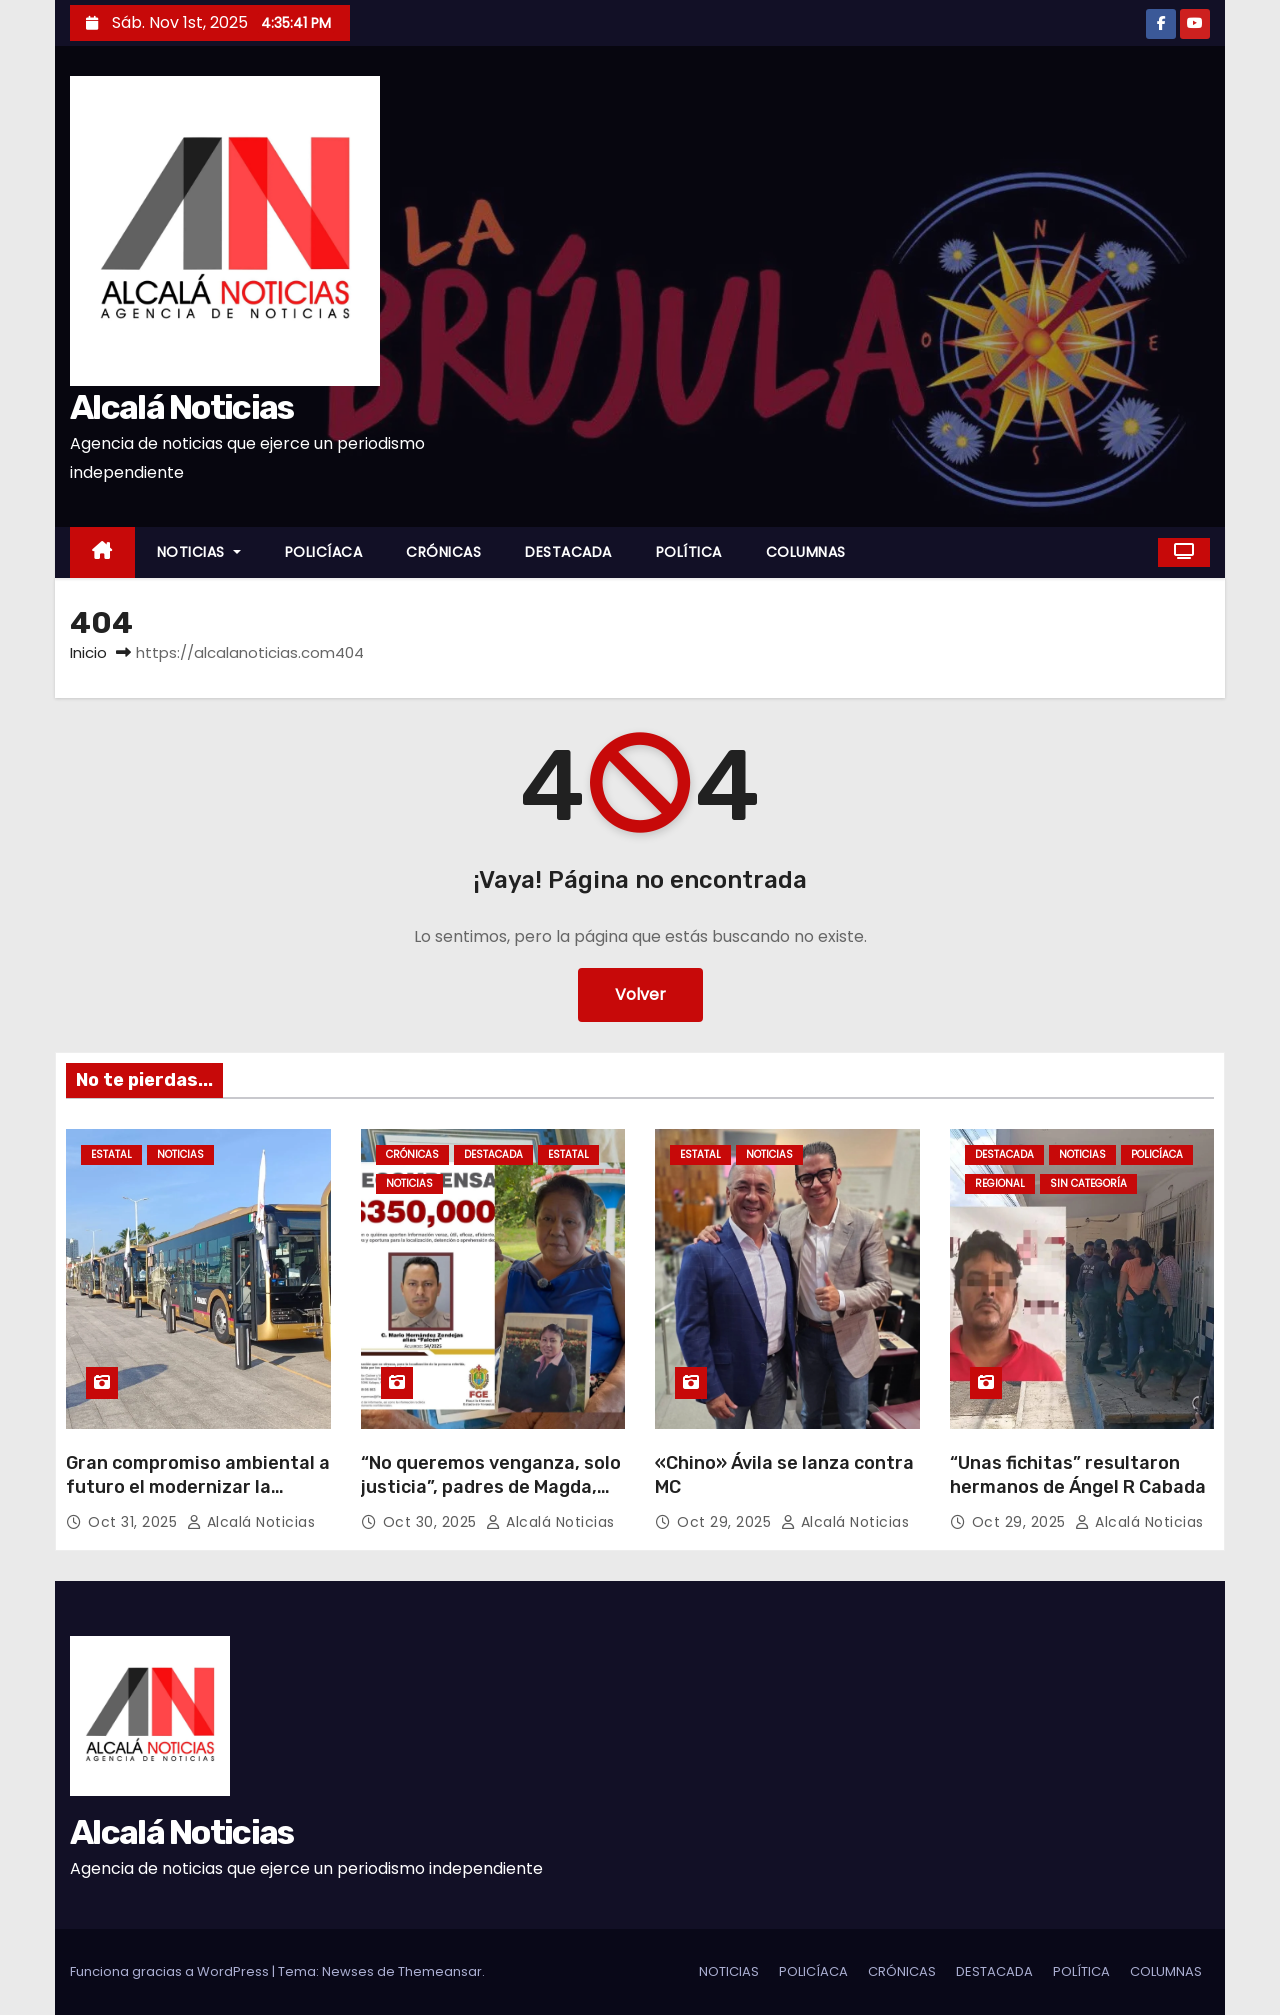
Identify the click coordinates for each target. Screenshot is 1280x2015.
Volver (640, 994)
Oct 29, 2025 (726, 1522)
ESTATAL (111, 1154)
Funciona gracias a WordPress (171, 1971)
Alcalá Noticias (182, 407)
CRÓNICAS (443, 552)
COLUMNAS (806, 552)
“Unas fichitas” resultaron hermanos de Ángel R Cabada (1078, 1475)
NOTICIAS (199, 552)
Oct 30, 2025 (432, 1522)
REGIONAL (1000, 1183)
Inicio (88, 652)
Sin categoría (1088, 1183)
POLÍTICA (689, 552)
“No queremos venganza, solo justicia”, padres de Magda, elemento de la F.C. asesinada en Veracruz (491, 1499)
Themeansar (440, 1971)
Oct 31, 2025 (135, 1522)
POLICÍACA (324, 552)
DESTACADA (568, 552)
